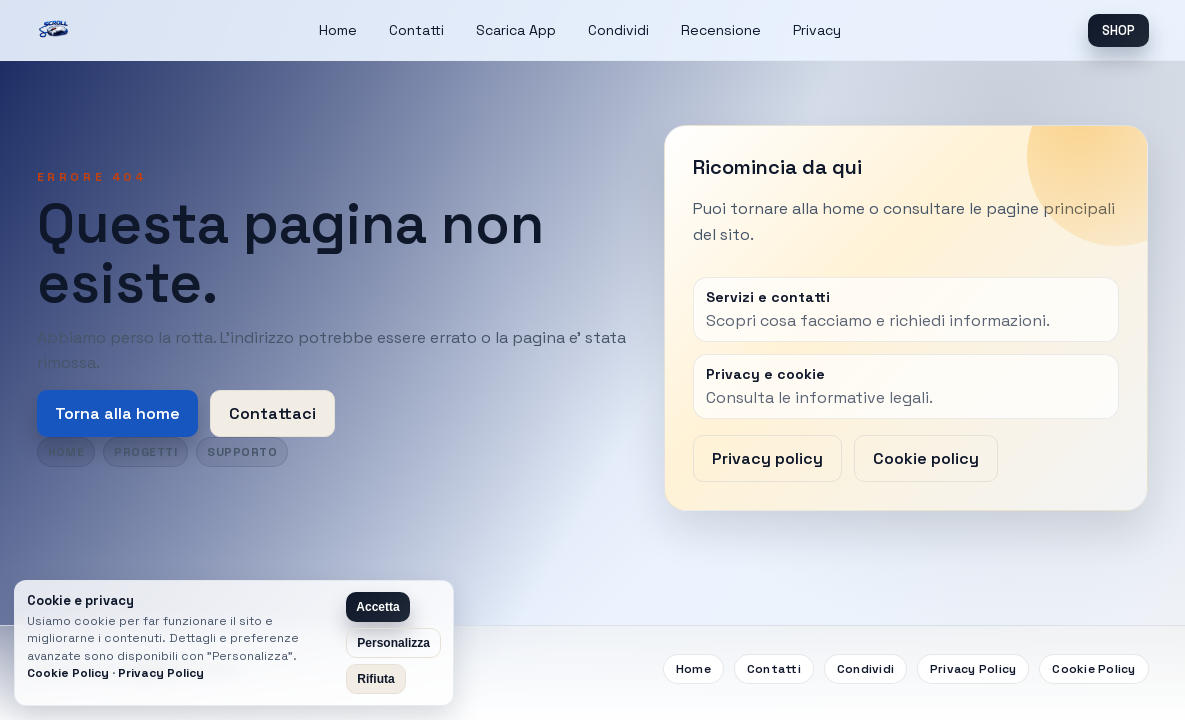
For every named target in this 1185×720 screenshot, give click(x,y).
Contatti (416, 30)
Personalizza (393, 643)
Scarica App (516, 30)
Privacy (817, 30)
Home (338, 30)
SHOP (1118, 30)
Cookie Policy (1093, 669)
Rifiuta (375, 679)
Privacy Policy (973, 669)
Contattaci (272, 413)
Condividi (618, 30)
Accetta (377, 607)
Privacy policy (767, 458)
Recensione (721, 30)
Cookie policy (926, 458)
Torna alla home (117, 413)
